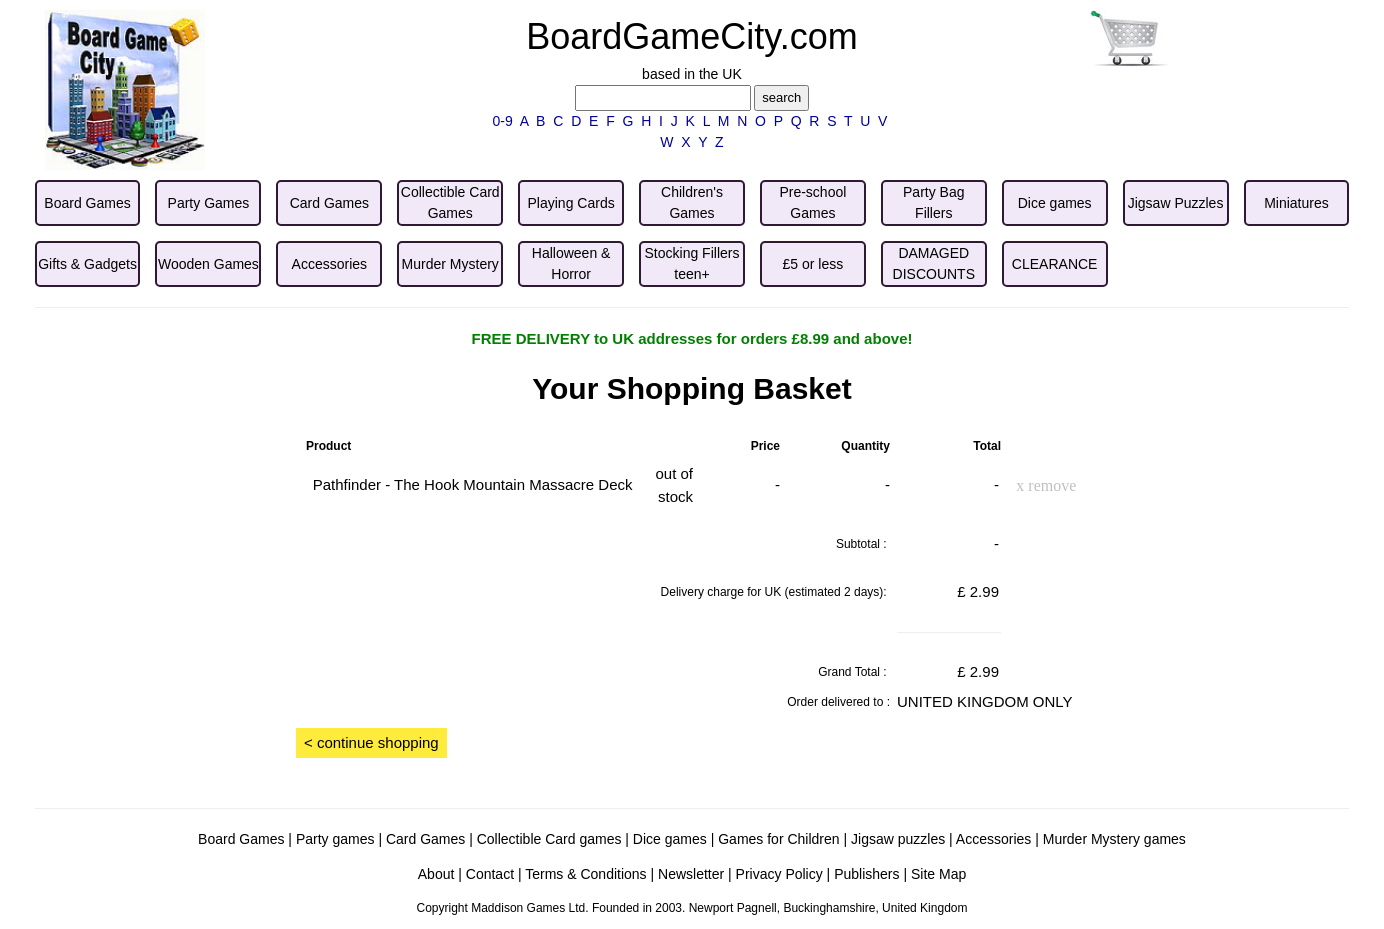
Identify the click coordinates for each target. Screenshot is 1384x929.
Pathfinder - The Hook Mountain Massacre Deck (473, 484)
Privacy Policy (779, 874)
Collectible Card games (549, 839)
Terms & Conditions (585, 874)
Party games (335, 839)
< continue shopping (371, 742)
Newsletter (691, 874)
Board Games (241, 839)
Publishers (866, 874)
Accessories (993, 839)
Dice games (670, 839)
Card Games (425, 839)
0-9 (503, 121)
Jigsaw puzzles (898, 839)
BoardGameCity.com (691, 36)
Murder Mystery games (1114, 839)
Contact (490, 874)
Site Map (938, 874)
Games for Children (778, 839)
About (436, 874)
